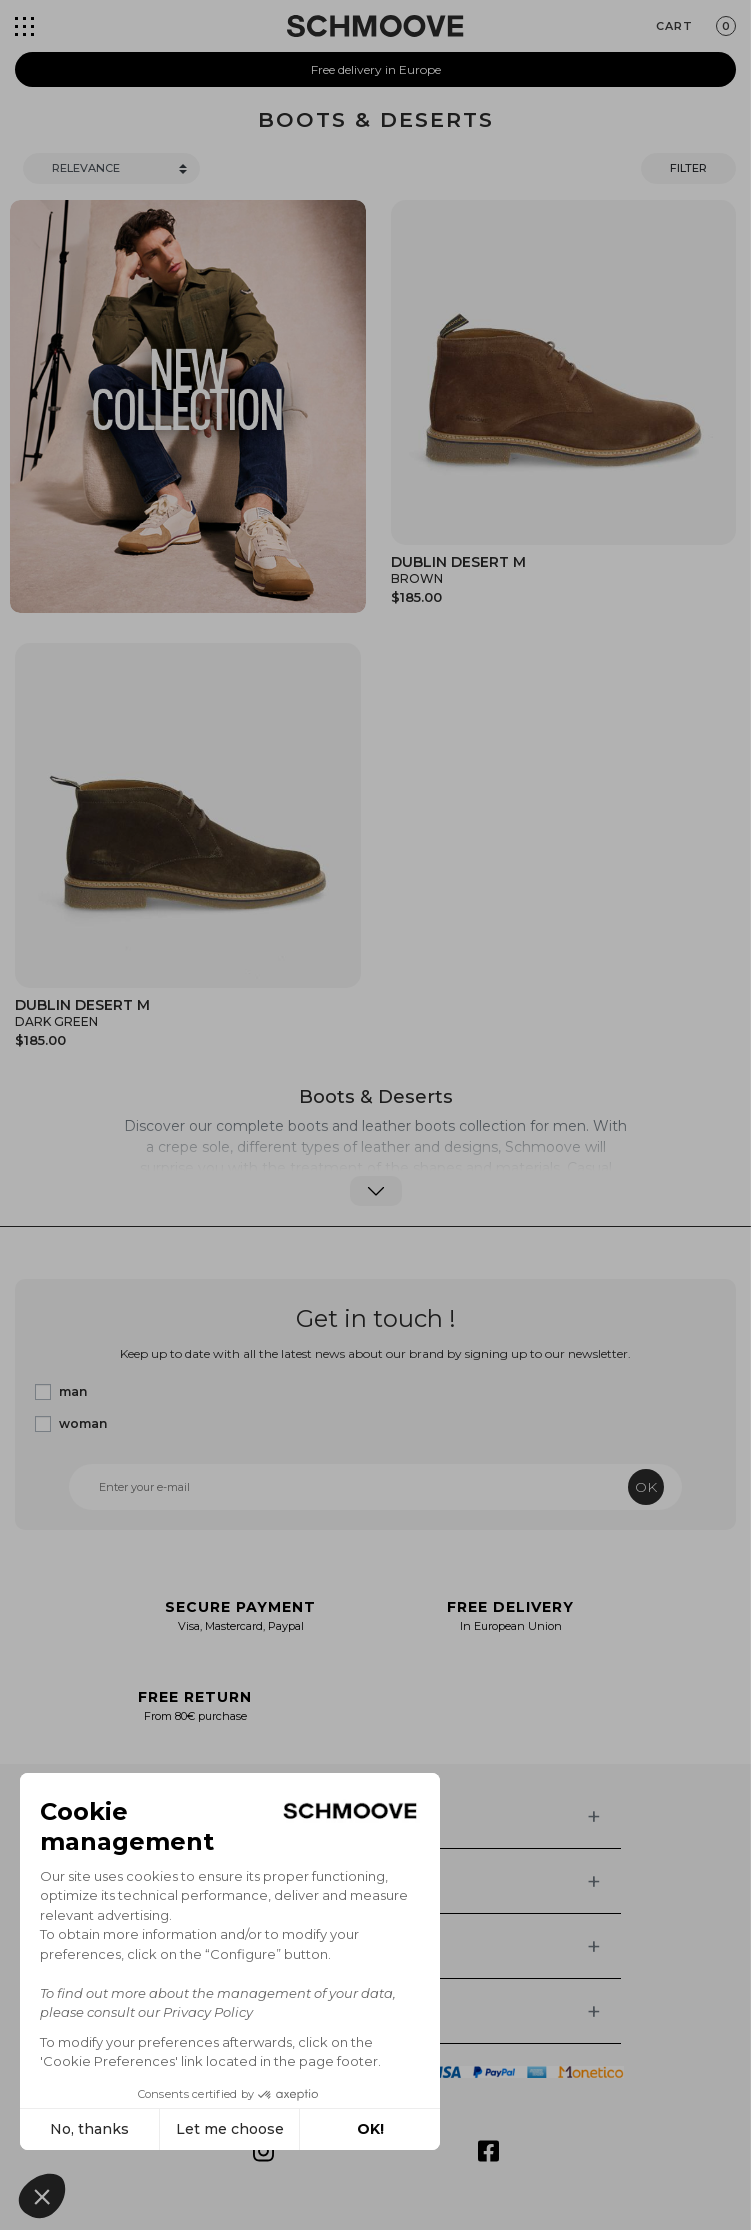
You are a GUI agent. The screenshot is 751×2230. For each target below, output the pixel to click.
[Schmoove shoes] (375, 26)
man (73, 1391)
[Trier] (111, 168)
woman (83, 1423)
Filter (688, 168)
